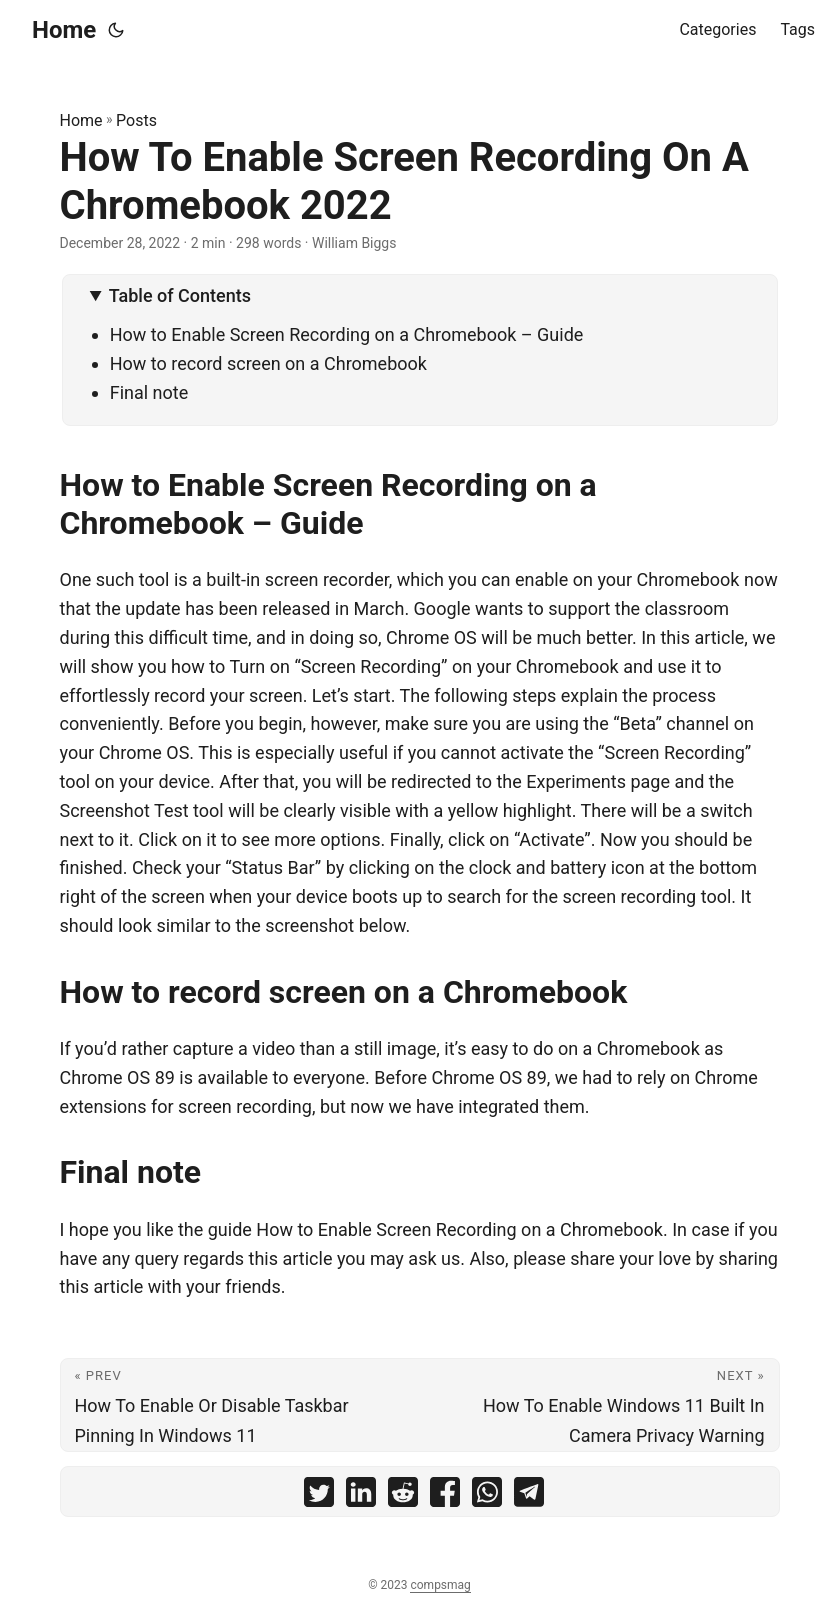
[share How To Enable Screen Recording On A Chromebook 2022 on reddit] (403, 1496)
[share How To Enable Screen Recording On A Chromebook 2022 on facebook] (445, 1496)
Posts (136, 120)
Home (64, 30)
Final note (149, 392)
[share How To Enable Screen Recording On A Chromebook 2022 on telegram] (529, 1496)
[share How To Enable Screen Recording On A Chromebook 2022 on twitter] (319, 1496)
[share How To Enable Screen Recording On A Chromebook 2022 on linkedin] (361, 1496)
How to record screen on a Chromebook (268, 363)
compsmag (440, 1585)
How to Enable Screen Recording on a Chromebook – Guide (347, 334)
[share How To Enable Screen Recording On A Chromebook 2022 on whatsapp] (487, 1496)
